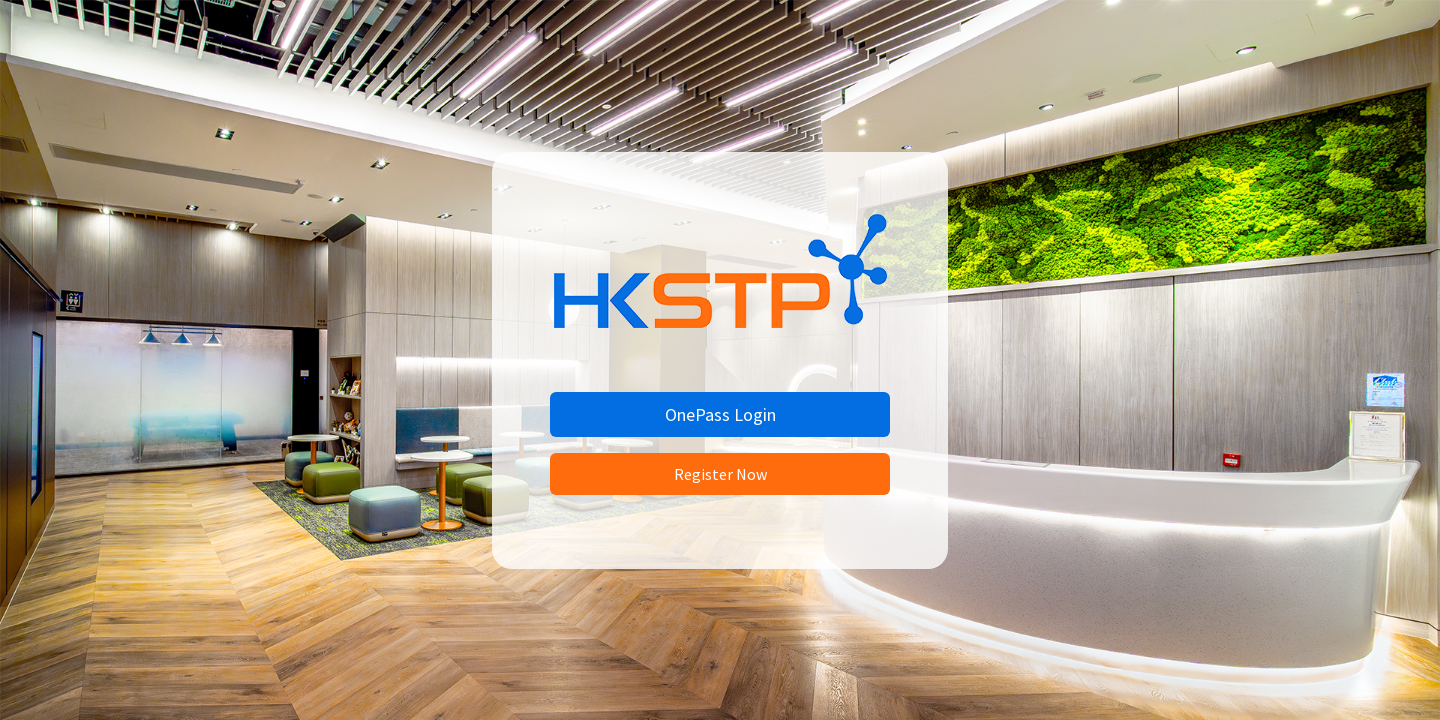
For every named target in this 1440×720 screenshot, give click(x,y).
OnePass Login (720, 414)
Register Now (720, 474)
